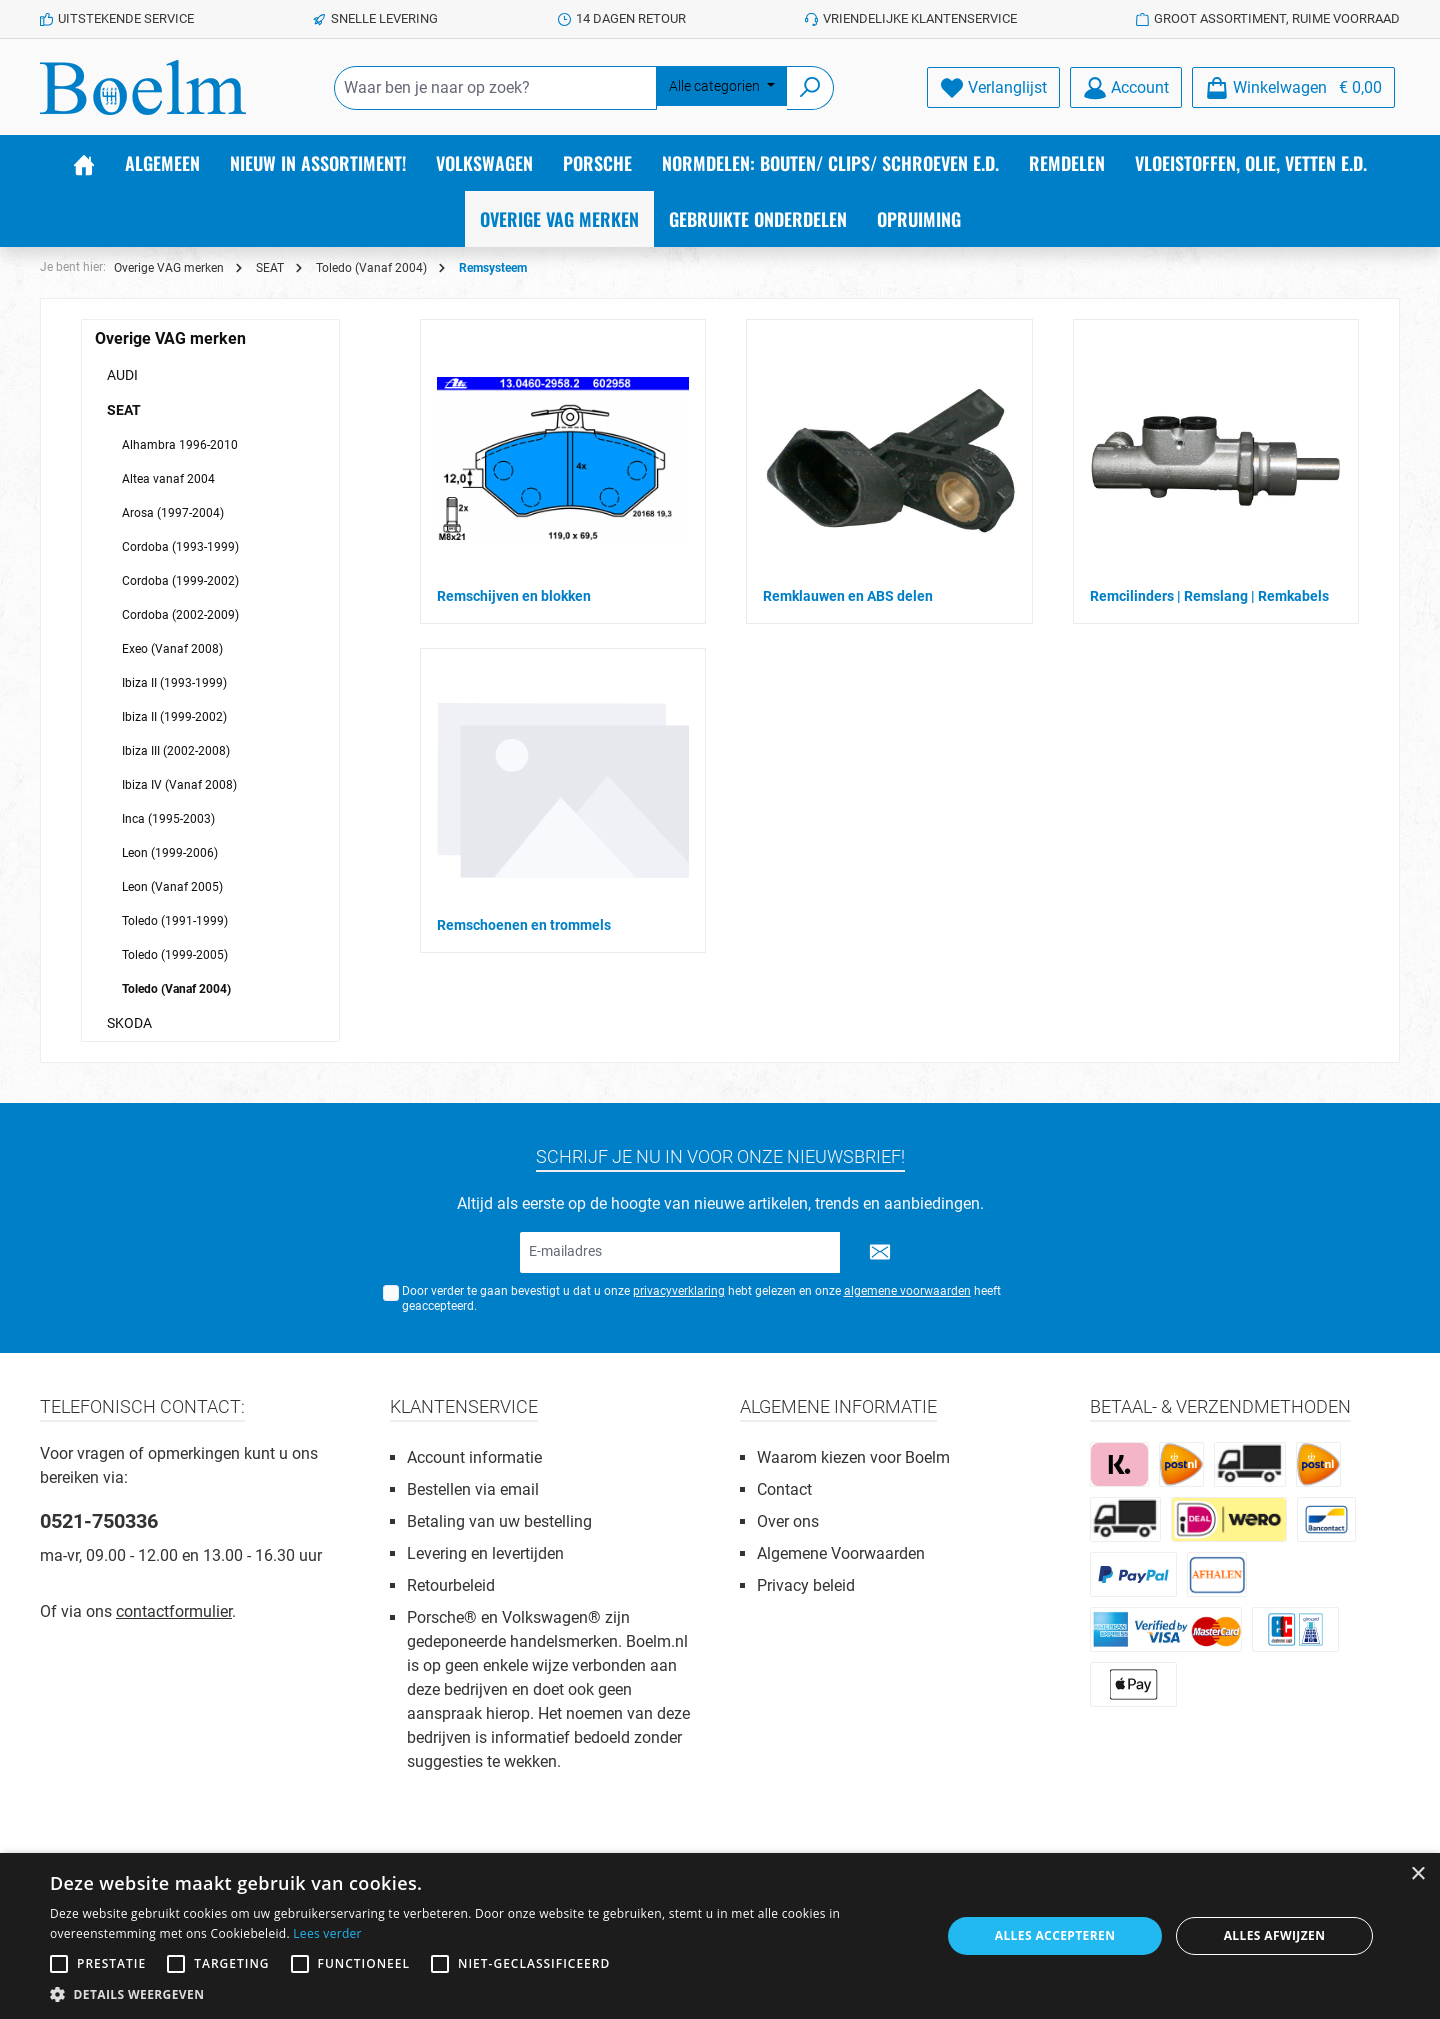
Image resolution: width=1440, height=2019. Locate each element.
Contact (784, 1489)
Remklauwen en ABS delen (848, 596)
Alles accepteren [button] (1055, 1935)
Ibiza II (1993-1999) (174, 683)
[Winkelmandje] (1293, 87)
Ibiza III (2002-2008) (176, 751)
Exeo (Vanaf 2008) (172, 649)
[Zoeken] (810, 88)
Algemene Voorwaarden (841, 1553)
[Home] (84, 163)
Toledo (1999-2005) (175, 955)
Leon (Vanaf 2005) (172, 887)
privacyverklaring (679, 1291)
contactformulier (174, 1611)
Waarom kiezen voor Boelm (853, 1457)
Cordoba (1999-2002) (180, 581)
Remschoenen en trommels (524, 925)
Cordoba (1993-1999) (180, 547)
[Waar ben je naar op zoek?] (495, 88)
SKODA (129, 1023)
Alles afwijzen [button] (1275, 1935)
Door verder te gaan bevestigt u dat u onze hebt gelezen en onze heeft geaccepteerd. (701, 1298)
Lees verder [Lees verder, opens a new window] (327, 1933)
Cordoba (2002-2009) (180, 615)
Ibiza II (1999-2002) (174, 717)
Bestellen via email (473, 1489)
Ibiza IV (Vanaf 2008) (179, 785)
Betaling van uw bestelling (499, 1521)
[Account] (1126, 87)
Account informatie (474, 1457)
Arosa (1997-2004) (173, 513)
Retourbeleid (451, 1585)
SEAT (124, 410)
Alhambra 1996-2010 (180, 445)
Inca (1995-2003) (168, 819)
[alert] (720, 1936)
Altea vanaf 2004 (168, 479)
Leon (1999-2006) (170, 853)
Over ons (788, 1521)
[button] (482, 1994)
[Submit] (880, 1252)
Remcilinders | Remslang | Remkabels (1209, 596)
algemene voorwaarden (907, 1291)
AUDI (122, 375)
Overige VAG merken (170, 338)
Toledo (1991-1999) (175, 921)
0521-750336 (99, 1521)
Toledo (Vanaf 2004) (176, 989)
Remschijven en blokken (514, 596)
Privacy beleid (806, 1585)
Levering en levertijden (485, 1553)
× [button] (1417, 1874)
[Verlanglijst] (993, 87)
